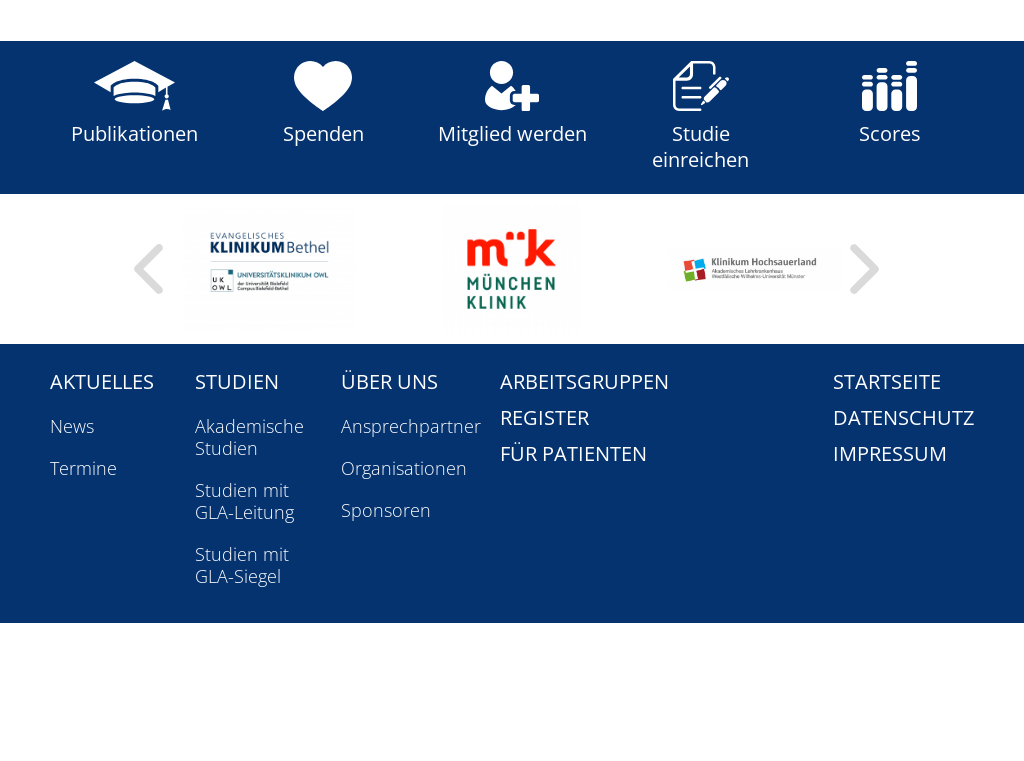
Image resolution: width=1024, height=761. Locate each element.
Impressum (890, 453)
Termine (83, 468)
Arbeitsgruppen (584, 381)
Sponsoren (386, 510)
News (72, 426)
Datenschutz (903, 417)
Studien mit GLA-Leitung (244, 501)
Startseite (887, 381)
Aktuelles (102, 381)
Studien (237, 381)
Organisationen (404, 468)
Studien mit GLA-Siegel (242, 565)
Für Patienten (573, 453)
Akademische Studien (249, 437)
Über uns (389, 381)
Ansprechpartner (411, 426)
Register (544, 417)
